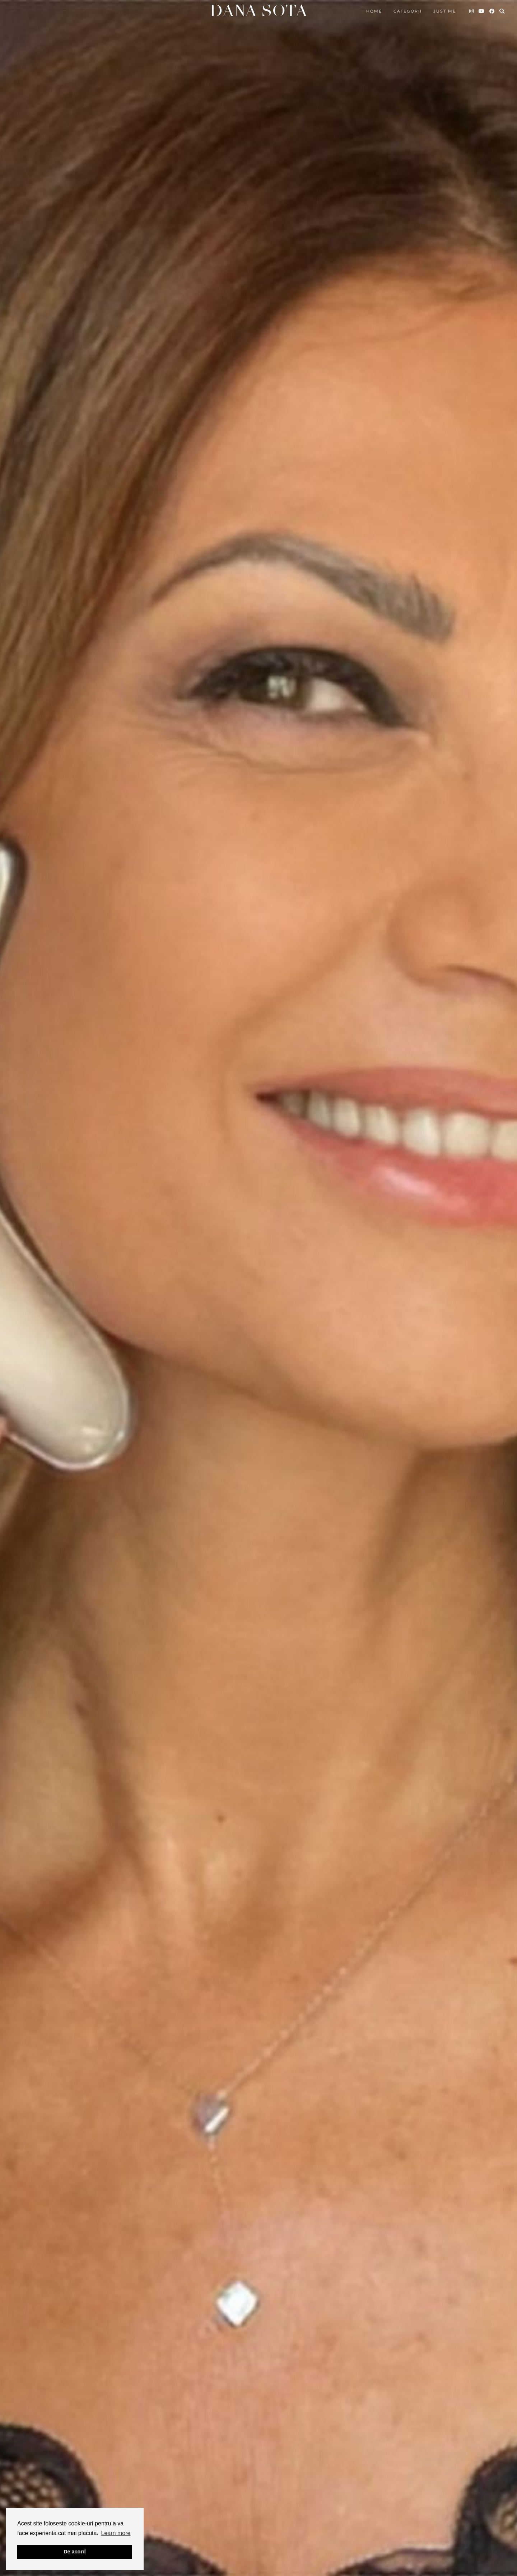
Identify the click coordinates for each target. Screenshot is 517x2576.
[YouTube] (482, 11)
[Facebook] (492, 11)
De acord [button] (75, 2551)
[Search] (502, 11)
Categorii (407, 11)
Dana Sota (258, 11)
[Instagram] (471, 11)
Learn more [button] (116, 2533)
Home (374, 11)
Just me (444, 11)
